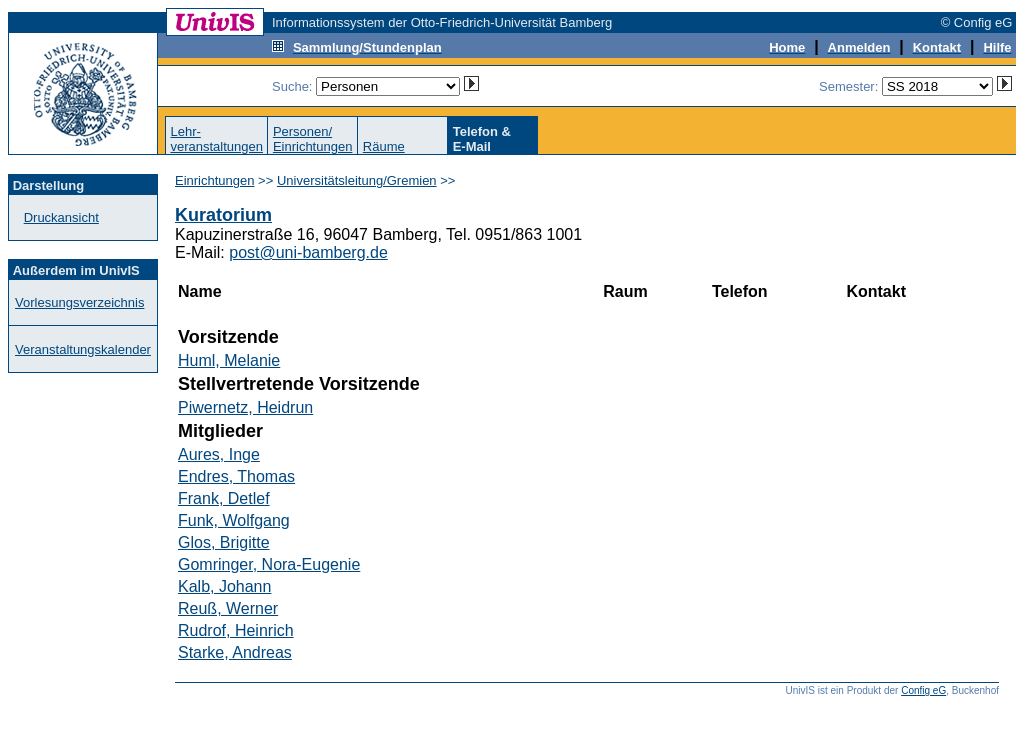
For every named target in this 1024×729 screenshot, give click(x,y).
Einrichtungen (215, 180)
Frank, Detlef (224, 498)
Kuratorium (223, 215)
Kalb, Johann (224, 586)
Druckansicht (61, 217)
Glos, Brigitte (224, 542)
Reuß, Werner (228, 608)
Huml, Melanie (229, 360)
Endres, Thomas (236, 476)
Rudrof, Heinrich (236, 630)
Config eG (923, 690)
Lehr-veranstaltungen (216, 139)
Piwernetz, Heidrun (245, 407)
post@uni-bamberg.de (308, 252)
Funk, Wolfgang (234, 520)
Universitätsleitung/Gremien (357, 180)
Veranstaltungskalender (83, 349)
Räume (384, 146)
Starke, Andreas (235, 652)
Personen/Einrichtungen (313, 139)
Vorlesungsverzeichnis (79, 302)
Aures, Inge (219, 454)
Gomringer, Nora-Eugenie (269, 564)
